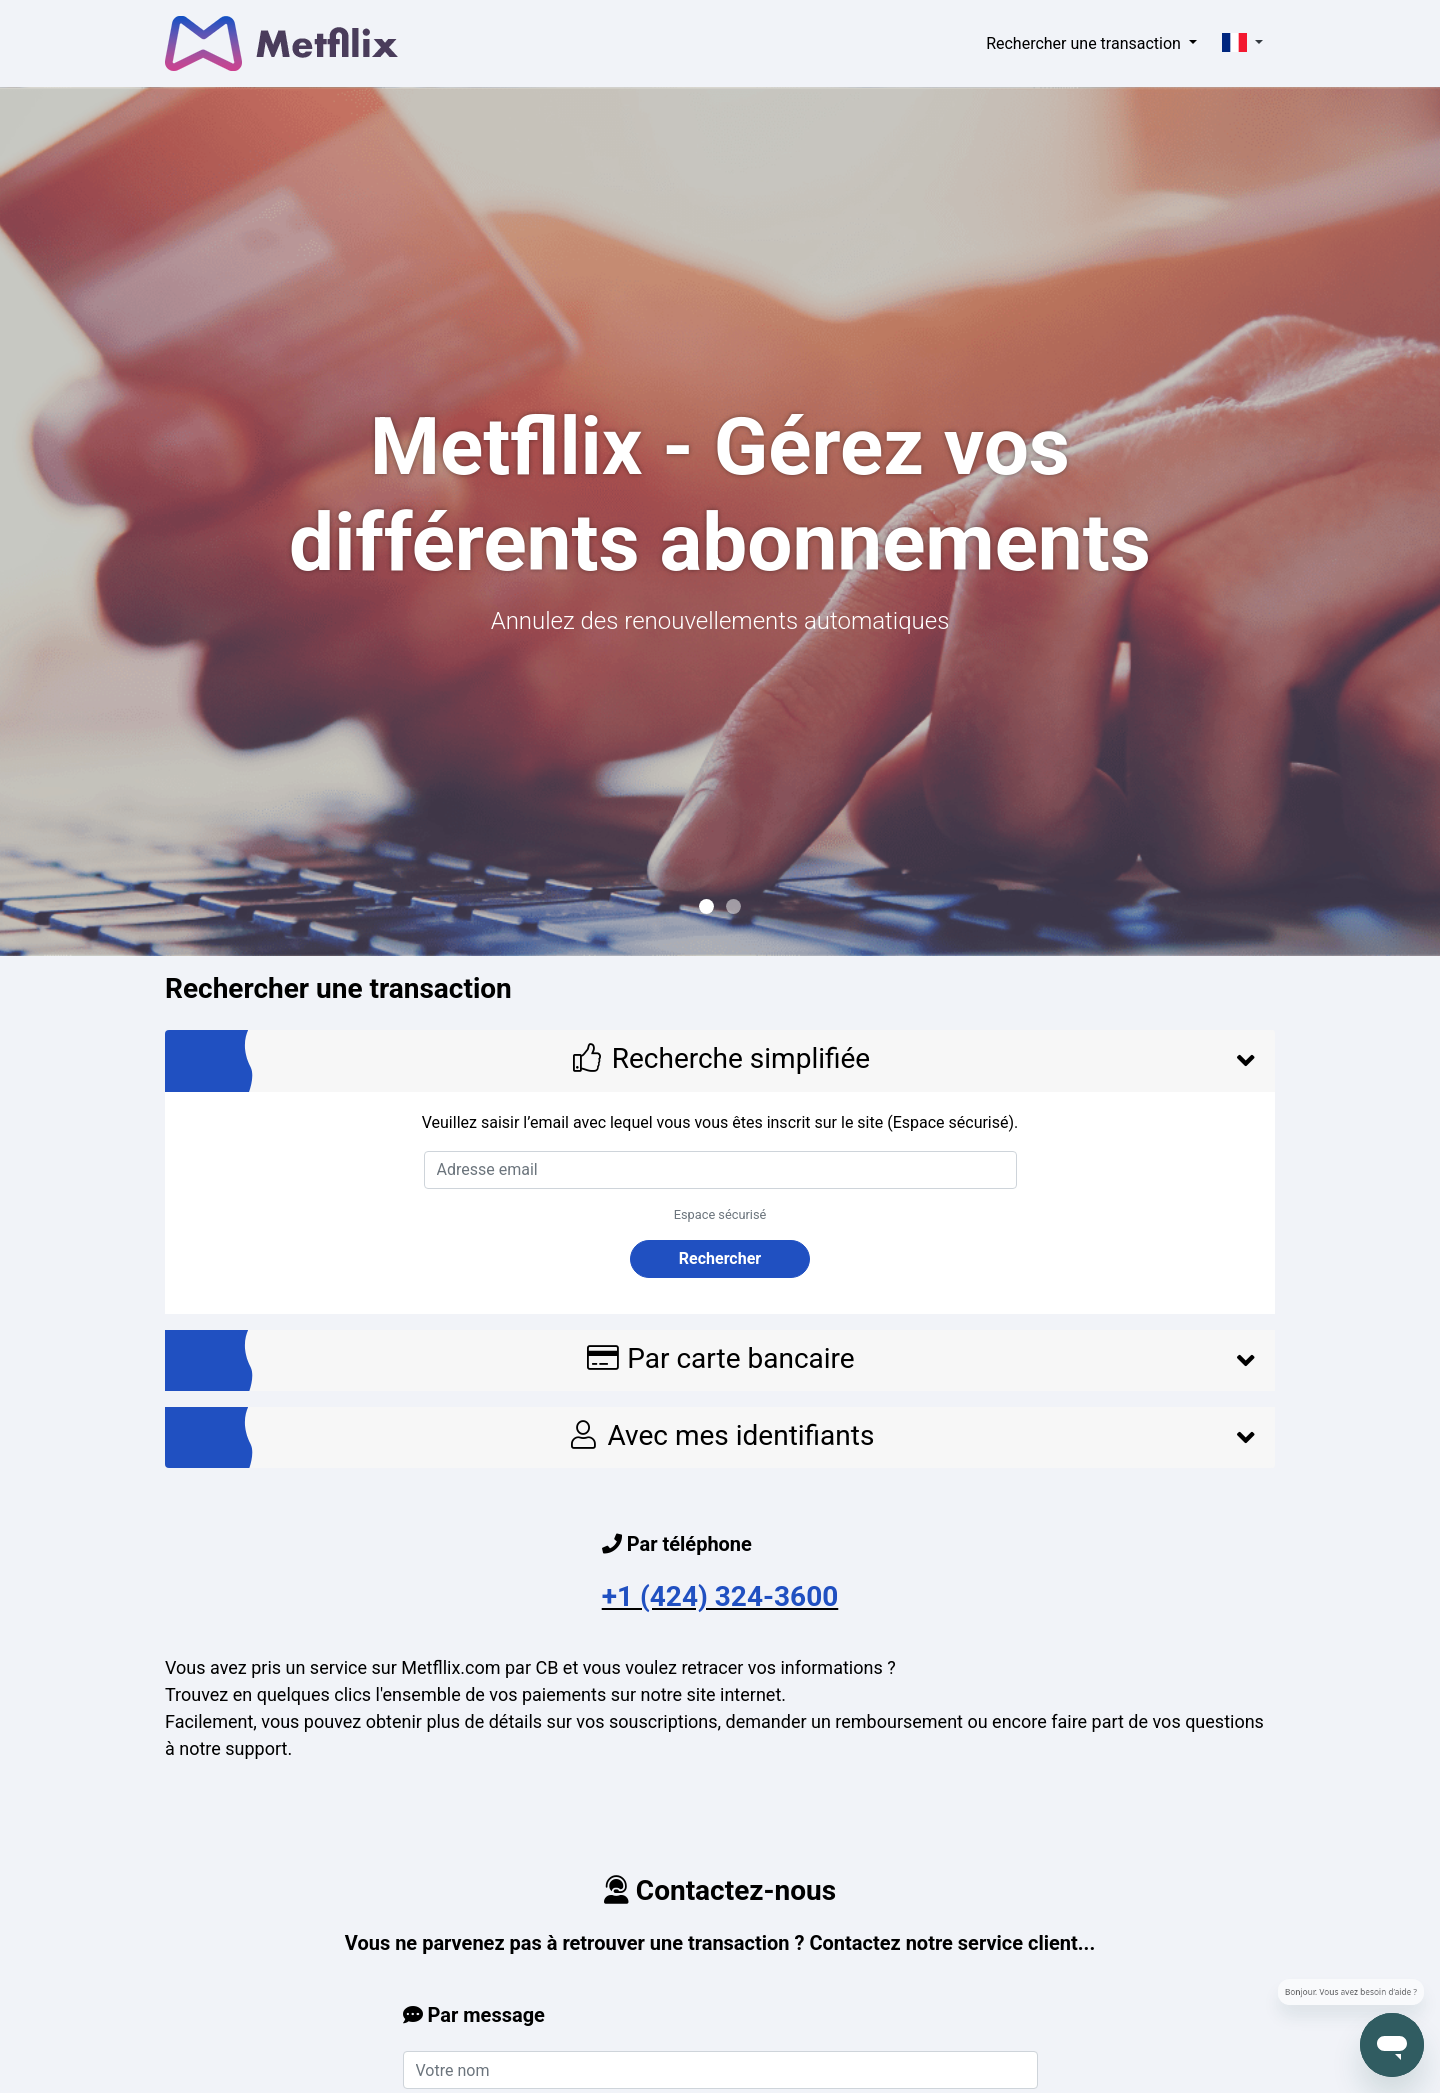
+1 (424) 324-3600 (720, 1596)
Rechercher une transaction (1085, 43)
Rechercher (720, 1258)
